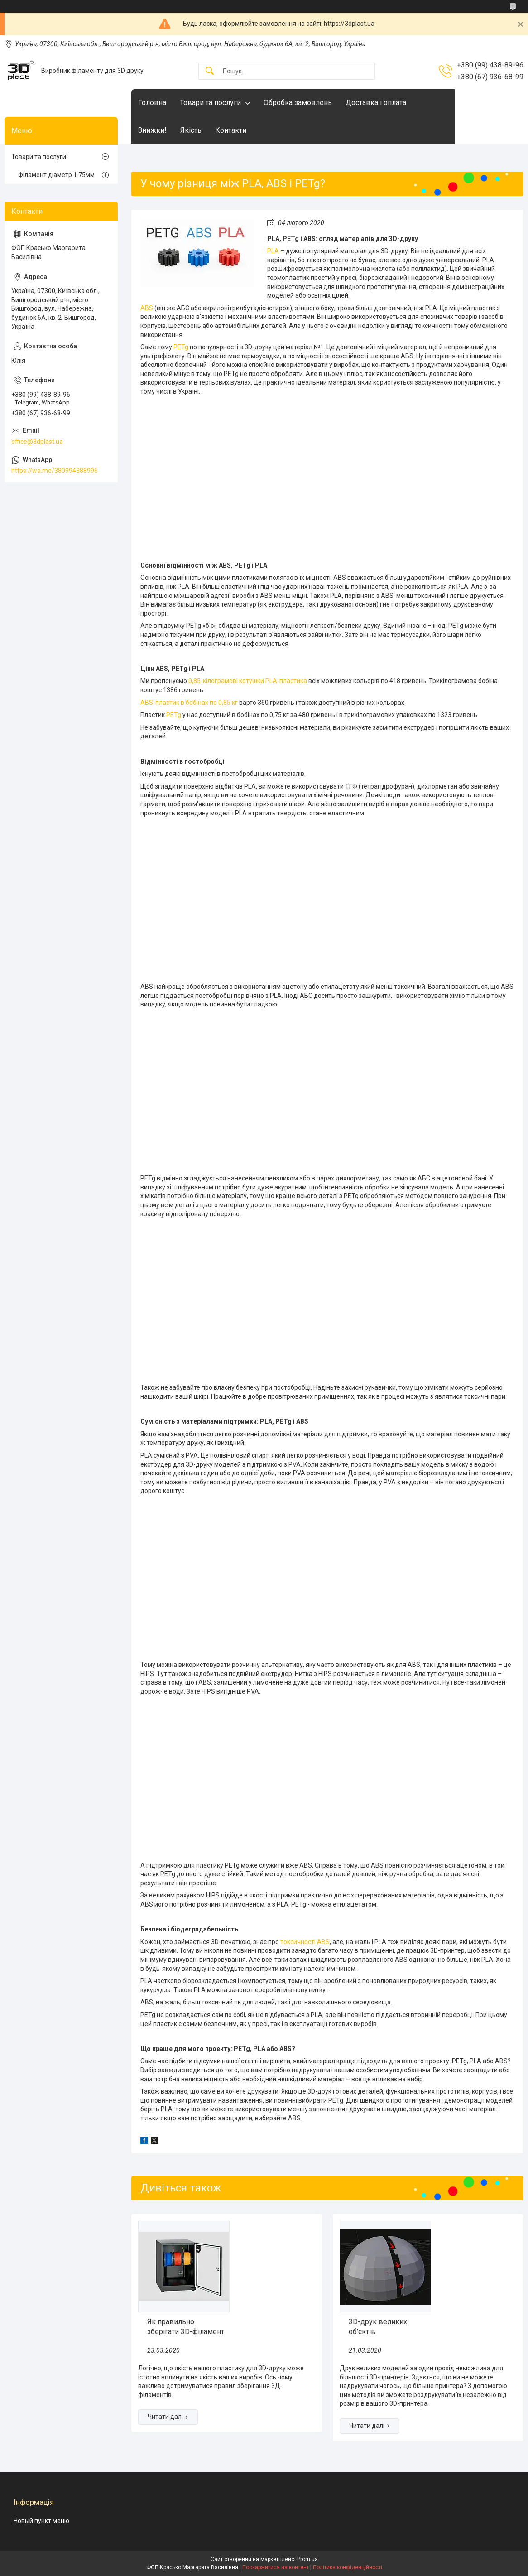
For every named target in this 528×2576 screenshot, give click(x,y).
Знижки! (152, 130)
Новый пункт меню (41, 2520)
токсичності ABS (305, 1941)
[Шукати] (209, 71)
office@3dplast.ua (37, 441)
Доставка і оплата (376, 102)
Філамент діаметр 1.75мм (56, 174)
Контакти (230, 130)
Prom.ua (307, 2559)
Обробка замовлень (298, 102)
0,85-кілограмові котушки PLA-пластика (247, 680)
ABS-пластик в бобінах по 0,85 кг (189, 702)
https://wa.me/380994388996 (54, 470)
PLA (273, 251)
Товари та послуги (210, 102)
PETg (180, 347)
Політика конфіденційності (347, 2567)
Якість (191, 130)
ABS (146, 308)
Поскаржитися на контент (275, 2567)
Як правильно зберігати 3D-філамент (185, 2326)
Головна (152, 102)
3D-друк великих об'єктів (378, 2326)
